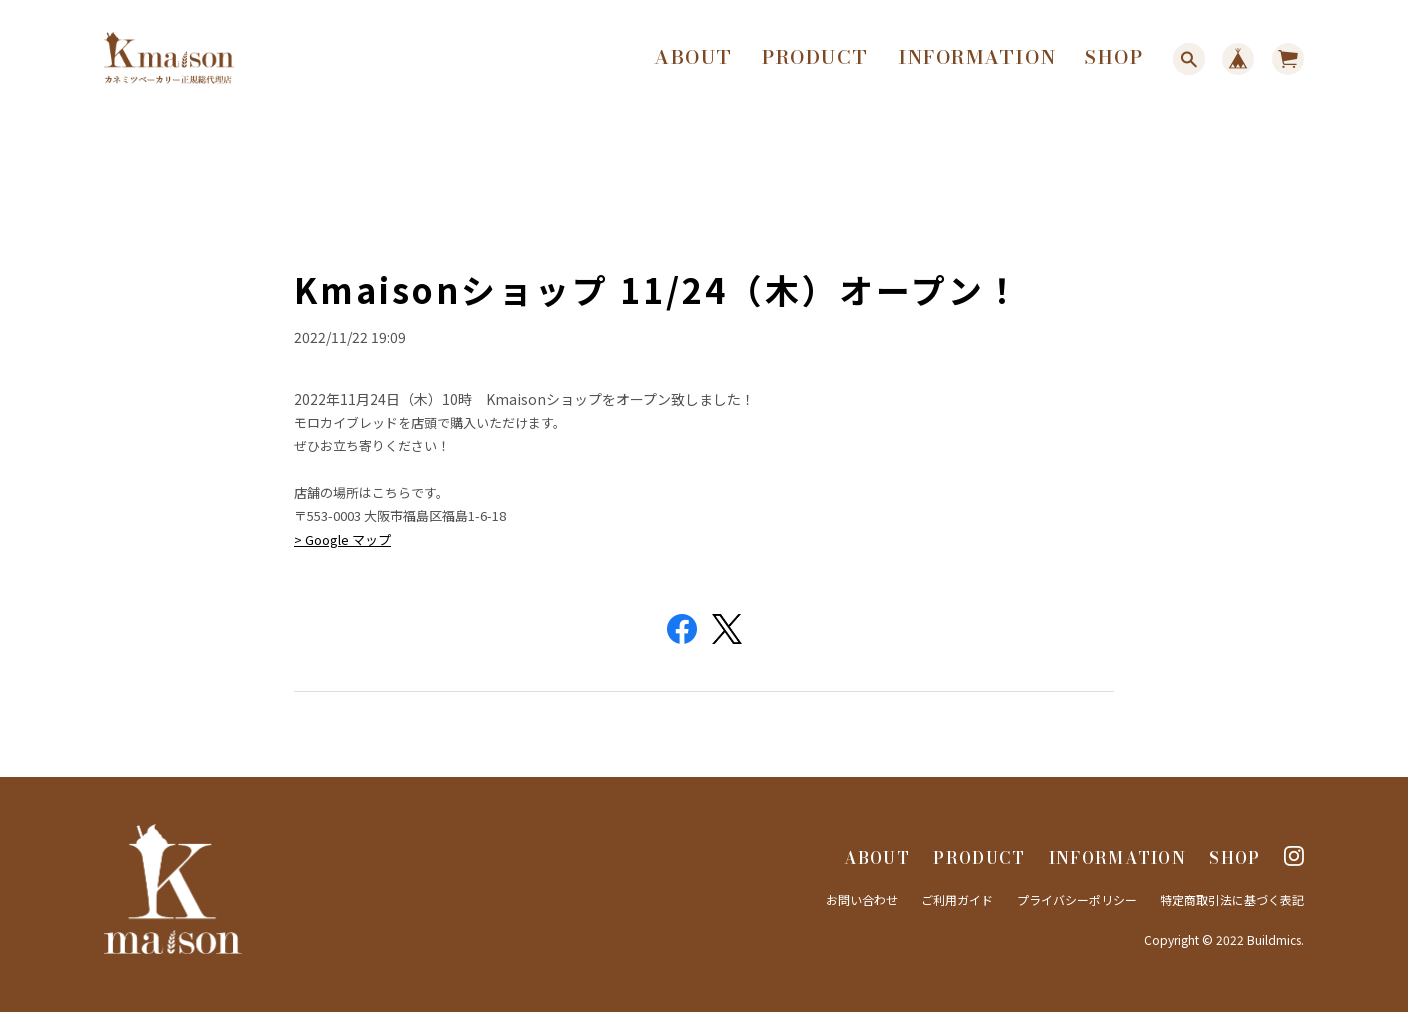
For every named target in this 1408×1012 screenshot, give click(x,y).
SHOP (1114, 57)
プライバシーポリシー (1077, 899)
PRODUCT (815, 57)
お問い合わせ (862, 899)
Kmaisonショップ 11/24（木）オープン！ (658, 289)
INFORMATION (977, 57)
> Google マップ (342, 538)
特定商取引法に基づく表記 (1232, 899)
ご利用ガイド (957, 899)
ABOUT (693, 57)
